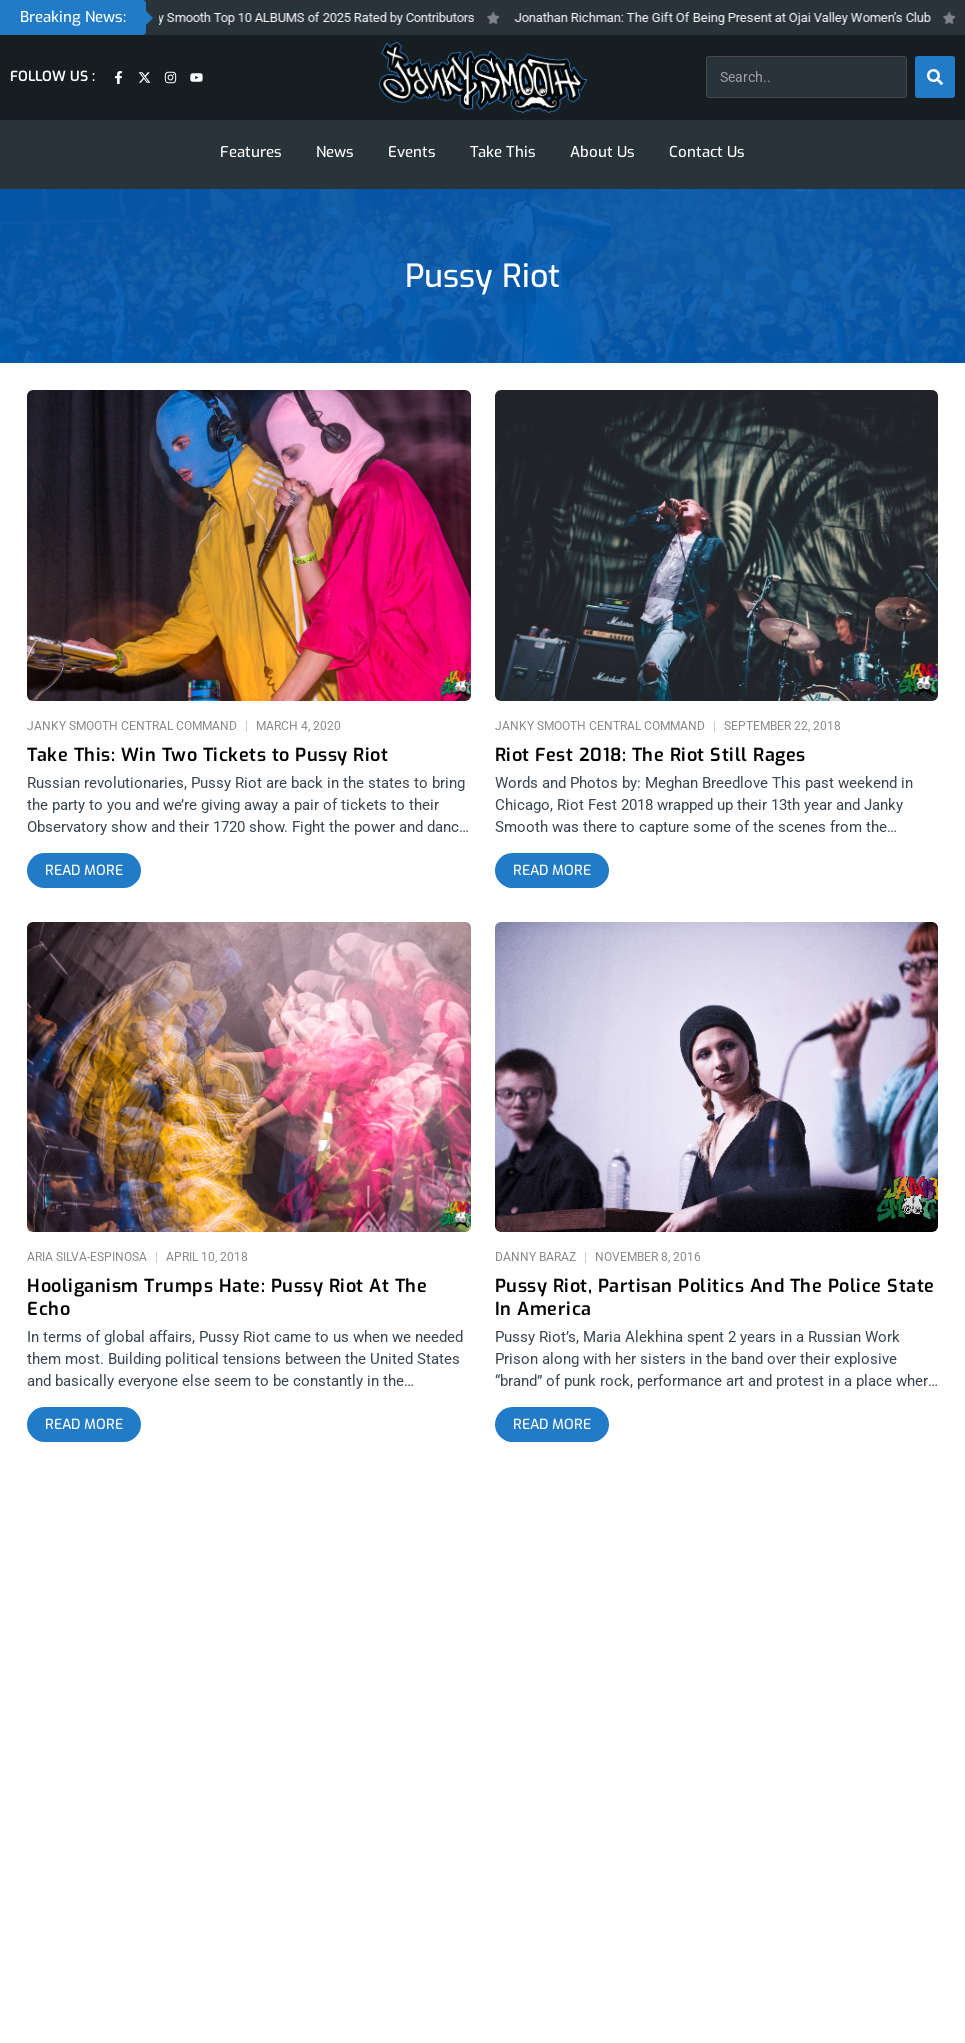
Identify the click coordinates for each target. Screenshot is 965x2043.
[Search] (935, 77)
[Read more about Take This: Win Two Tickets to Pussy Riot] (84, 871)
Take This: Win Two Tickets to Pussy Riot (207, 755)
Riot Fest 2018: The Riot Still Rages (650, 755)
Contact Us (707, 152)
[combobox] (806, 77)
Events (412, 152)
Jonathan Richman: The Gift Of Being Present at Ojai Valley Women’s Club (734, 17)
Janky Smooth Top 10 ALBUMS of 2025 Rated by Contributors (313, 17)
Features (251, 152)
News (335, 152)
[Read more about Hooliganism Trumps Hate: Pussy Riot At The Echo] (84, 1425)
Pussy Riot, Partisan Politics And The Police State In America (715, 1298)
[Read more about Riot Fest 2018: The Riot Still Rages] (552, 871)
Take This (503, 152)
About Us (602, 152)
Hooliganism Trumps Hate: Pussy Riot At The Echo (227, 1298)
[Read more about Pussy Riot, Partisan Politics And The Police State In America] (552, 1425)
